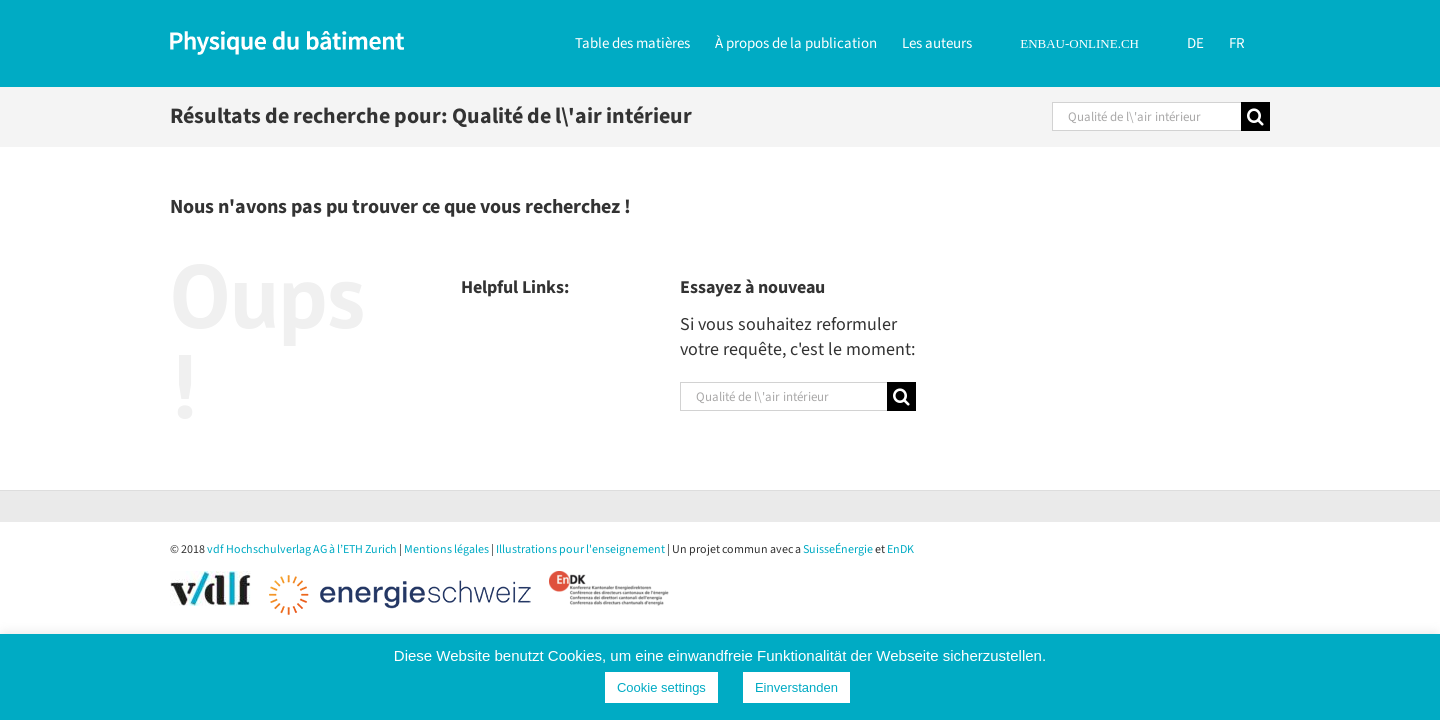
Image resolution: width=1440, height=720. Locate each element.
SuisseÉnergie (838, 549)
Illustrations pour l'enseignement (580, 549)
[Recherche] (1255, 116)
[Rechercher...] (1146, 116)
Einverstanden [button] (796, 687)
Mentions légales (446, 549)
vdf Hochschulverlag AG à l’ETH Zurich (302, 549)
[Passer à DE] (1200, 42)
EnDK (900, 549)
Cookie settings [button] (661, 687)
